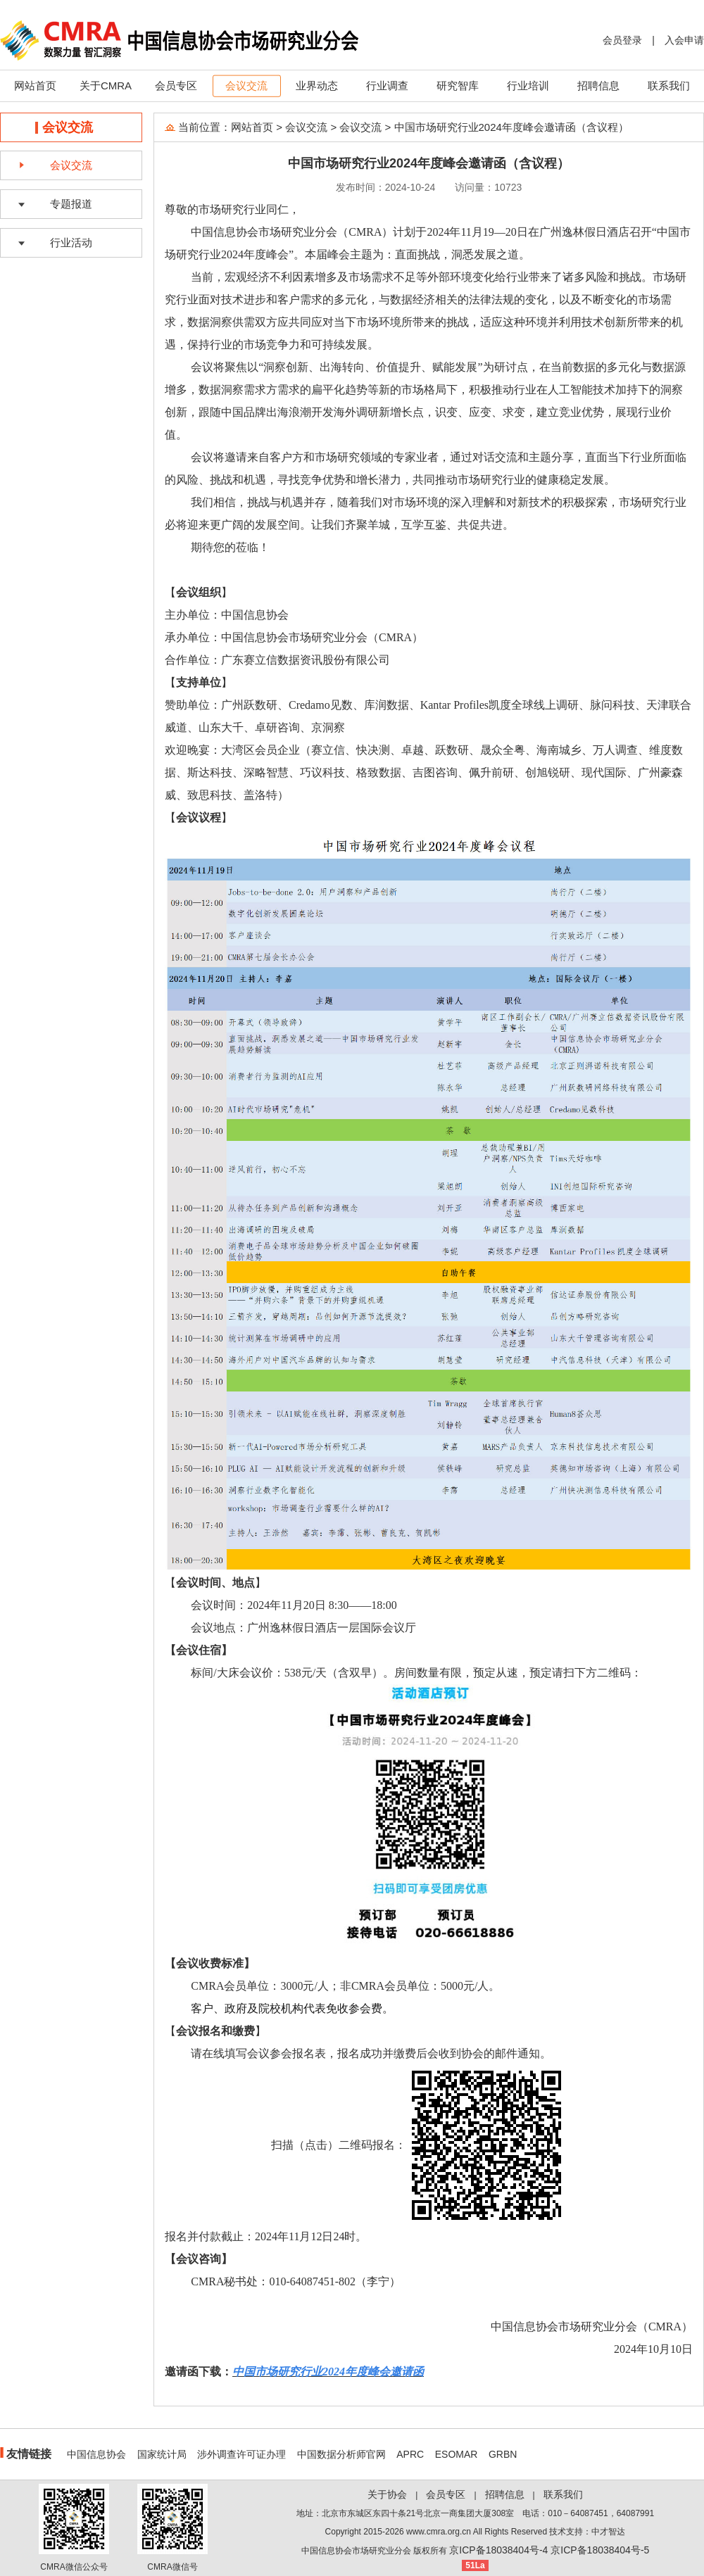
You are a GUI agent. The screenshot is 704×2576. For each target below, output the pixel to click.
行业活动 (71, 242)
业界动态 (317, 85)
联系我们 (669, 85)
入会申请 (684, 40)
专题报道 (71, 204)
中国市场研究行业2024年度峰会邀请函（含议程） (511, 127)
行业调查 (387, 85)
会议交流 (246, 85)
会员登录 (622, 40)
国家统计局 (162, 2454)
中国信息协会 (96, 2454)
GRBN (503, 2454)
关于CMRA (106, 85)
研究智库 (457, 85)
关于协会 (387, 2494)
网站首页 (35, 85)
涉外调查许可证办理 (241, 2454)
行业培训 (528, 85)
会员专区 (176, 85)
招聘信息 (598, 85)
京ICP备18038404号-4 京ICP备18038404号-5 (549, 2550)
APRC (410, 2454)
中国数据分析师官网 (341, 2454)
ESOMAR (456, 2454)
